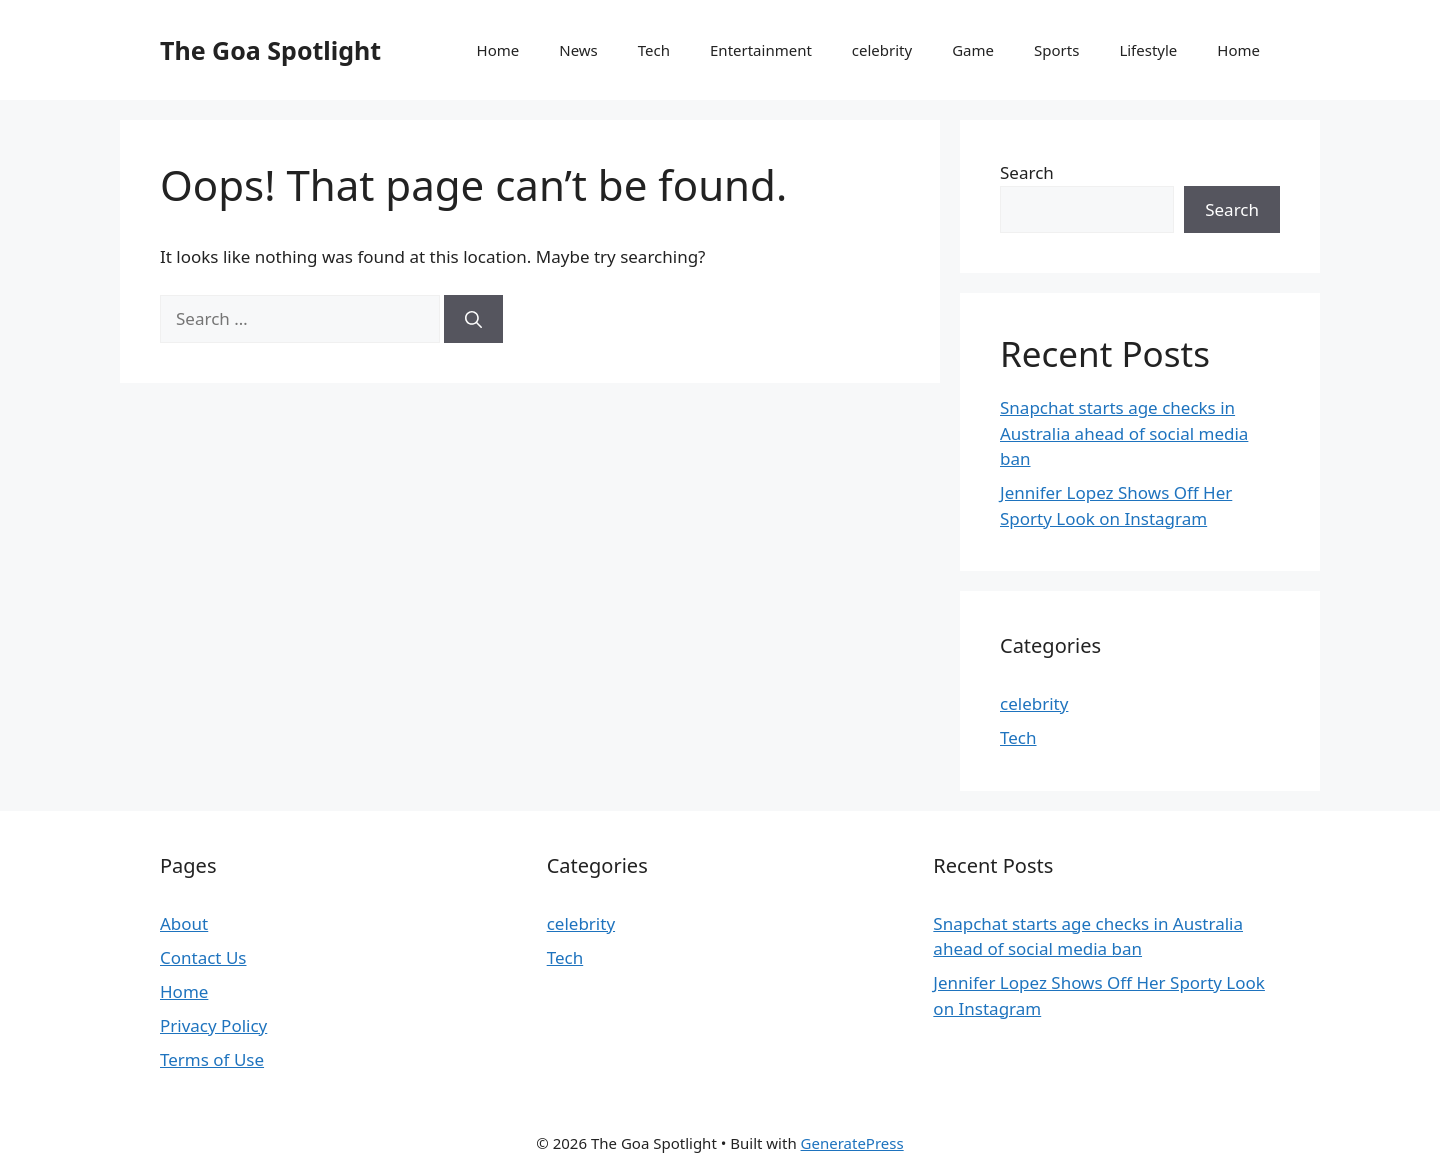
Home (498, 50)
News (578, 50)
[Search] (473, 319)
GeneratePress (852, 1143)
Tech (654, 50)
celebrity (882, 50)
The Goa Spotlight (270, 50)
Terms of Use (212, 1059)
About (184, 923)
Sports (1056, 50)
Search (1027, 172)
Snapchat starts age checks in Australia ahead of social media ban (1124, 433)
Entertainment (761, 50)
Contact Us (203, 957)
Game (973, 50)
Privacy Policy (213, 1025)
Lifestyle (1148, 50)
